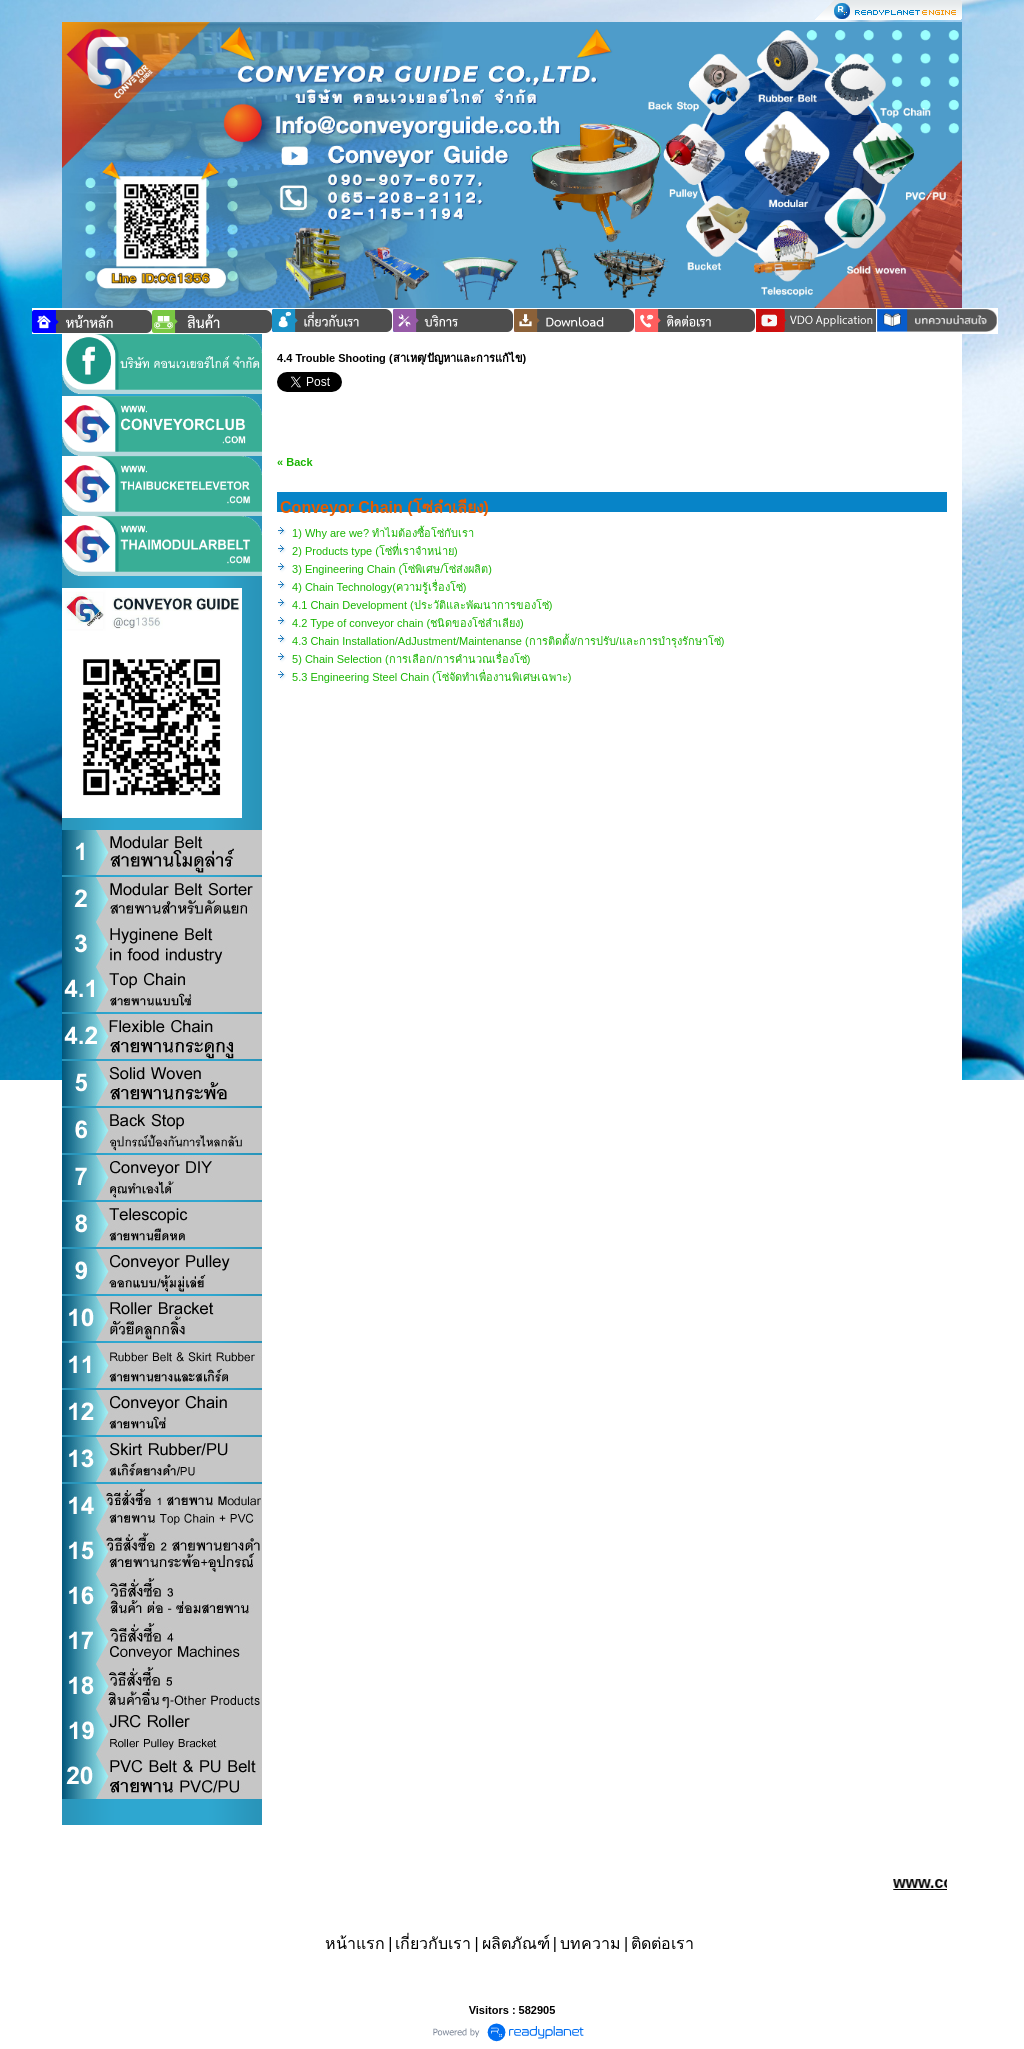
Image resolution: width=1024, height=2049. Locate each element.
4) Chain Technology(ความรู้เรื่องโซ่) (379, 587)
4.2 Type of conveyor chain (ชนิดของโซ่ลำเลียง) (408, 623)
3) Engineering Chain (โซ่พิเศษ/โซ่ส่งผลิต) (392, 569)
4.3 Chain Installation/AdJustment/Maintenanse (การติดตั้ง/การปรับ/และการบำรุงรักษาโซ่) (508, 641)
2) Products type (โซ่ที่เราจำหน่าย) (374, 551)
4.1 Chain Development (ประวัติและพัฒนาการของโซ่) (422, 605)
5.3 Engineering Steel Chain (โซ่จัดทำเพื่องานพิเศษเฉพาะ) (431, 677)
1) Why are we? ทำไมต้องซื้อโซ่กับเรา (383, 533)
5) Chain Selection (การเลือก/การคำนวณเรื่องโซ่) (411, 659)
